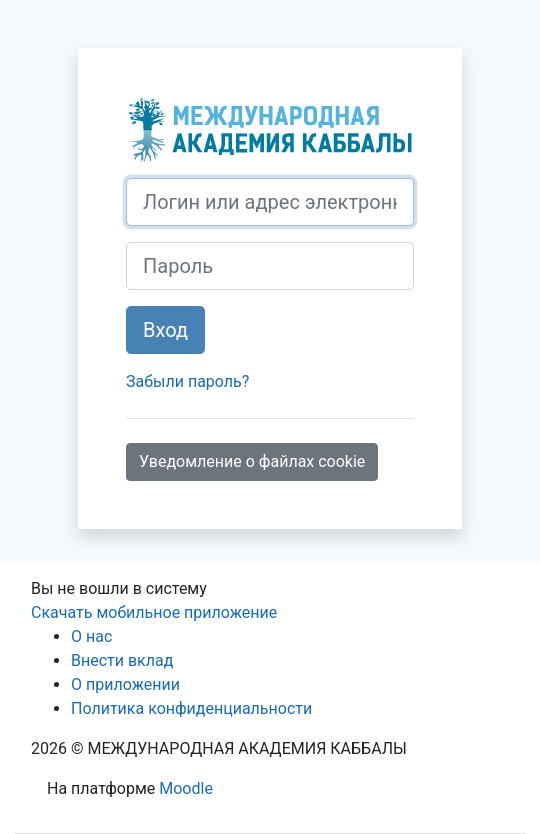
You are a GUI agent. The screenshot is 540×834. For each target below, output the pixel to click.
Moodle (186, 788)
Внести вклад (122, 660)
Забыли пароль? (187, 381)
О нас (91, 636)
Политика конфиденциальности (191, 708)
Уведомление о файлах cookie (252, 461)
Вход (165, 330)
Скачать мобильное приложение (154, 612)
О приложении (125, 684)
